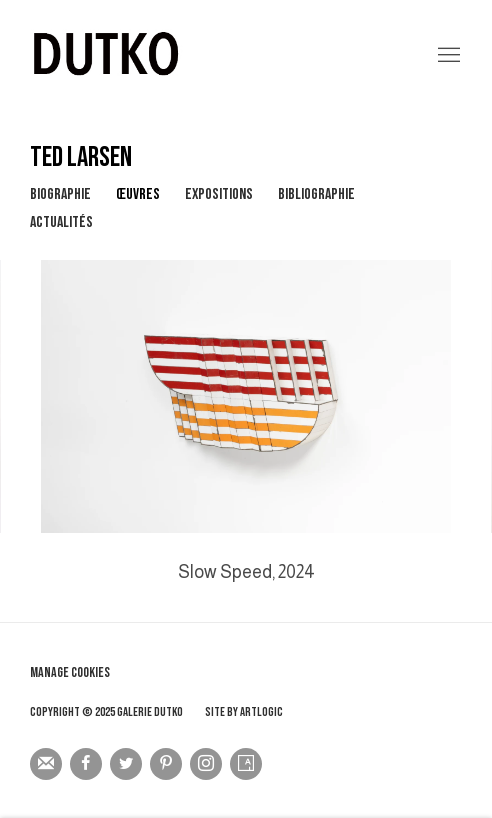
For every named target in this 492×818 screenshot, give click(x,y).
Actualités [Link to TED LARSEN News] (61, 222)
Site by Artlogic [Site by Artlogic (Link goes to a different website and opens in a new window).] (244, 712)
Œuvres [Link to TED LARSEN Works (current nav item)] (138, 194)
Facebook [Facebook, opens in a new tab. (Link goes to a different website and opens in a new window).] (86, 764)
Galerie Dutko (216, 56)
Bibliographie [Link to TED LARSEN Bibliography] (316, 194)
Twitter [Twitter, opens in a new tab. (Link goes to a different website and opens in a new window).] (126, 764)
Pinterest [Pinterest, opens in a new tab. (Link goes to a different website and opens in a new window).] (166, 764)
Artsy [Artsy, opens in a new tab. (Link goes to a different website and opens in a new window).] (246, 764)
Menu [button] (447, 56)
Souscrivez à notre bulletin (46, 764)
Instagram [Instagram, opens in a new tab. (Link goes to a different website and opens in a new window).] (206, 764)
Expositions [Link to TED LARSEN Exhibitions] (219, 194)
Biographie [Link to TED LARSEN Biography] (60, 194)
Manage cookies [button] (70, 672)
